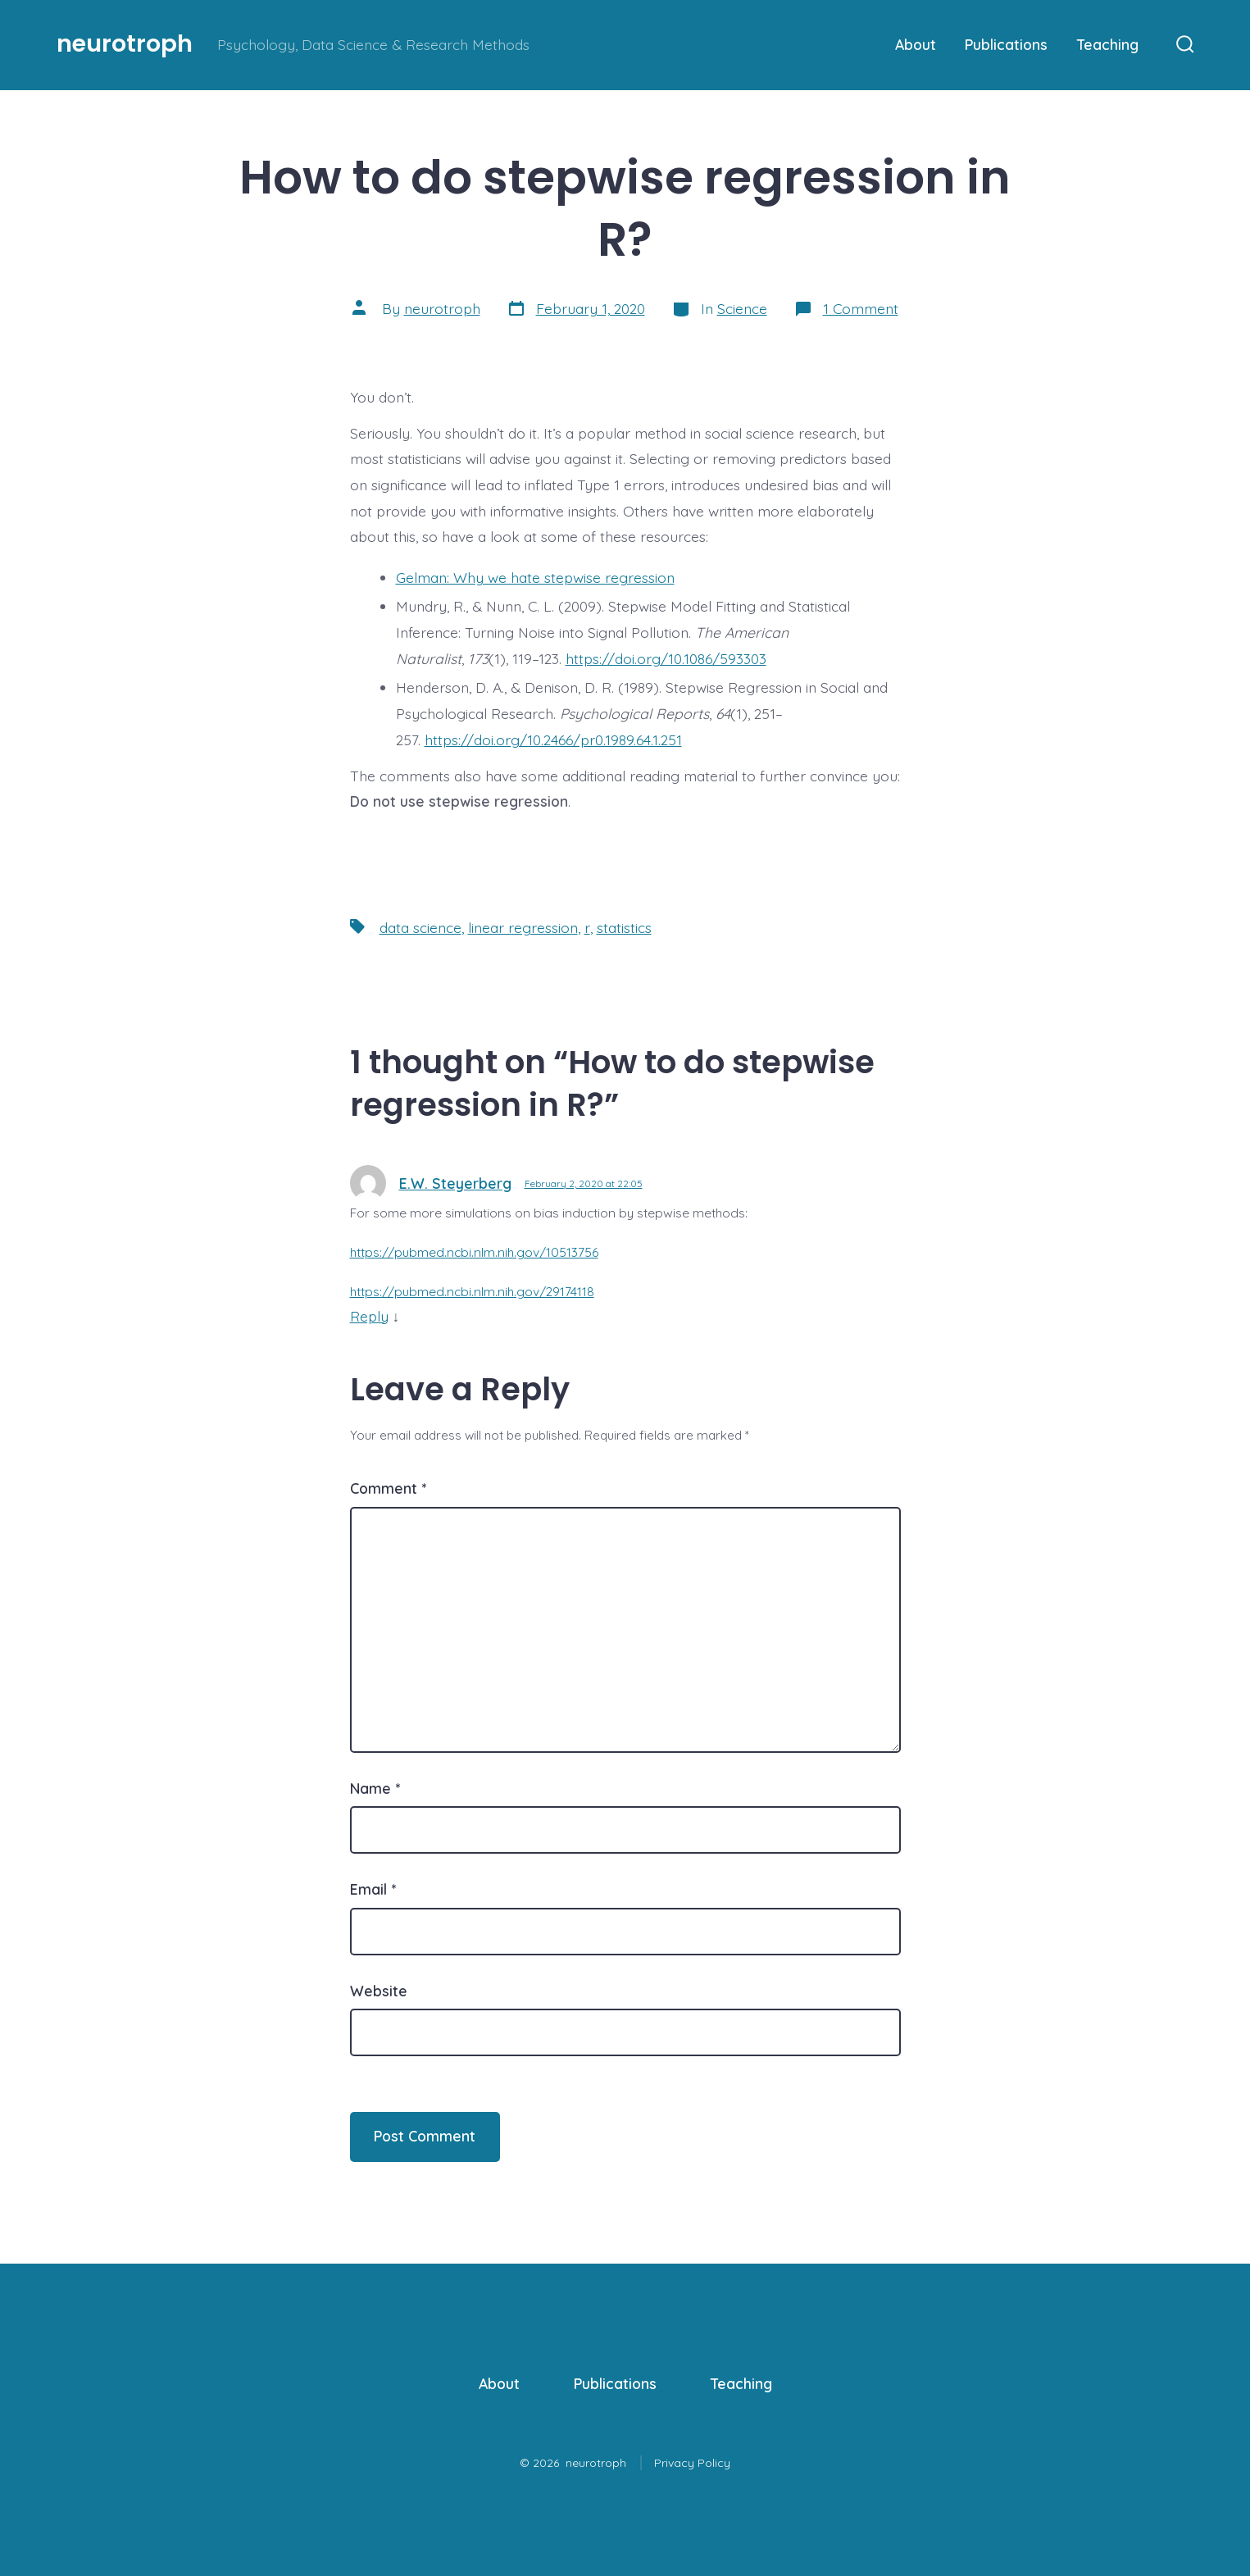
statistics (624, 927)
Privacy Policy (692, 2462)
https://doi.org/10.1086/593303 (666, 658)
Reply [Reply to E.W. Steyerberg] (369, 1316)
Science (742, 308)
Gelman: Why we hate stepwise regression (535, 577)
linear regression (523, 927)
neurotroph (442, 308)
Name (375, 1788)
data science (420, 927)
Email (373, 1889)
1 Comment (860, 308)
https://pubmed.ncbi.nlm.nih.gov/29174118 (472, 1291)
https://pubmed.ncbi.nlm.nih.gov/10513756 (474, 1252)
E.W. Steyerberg (455, 1183)
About (915, 44)
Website (378, 1991)
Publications (1006, 44)
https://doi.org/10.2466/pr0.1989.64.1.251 (553, 739)
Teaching (1108, 44)
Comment (388, 1488)
